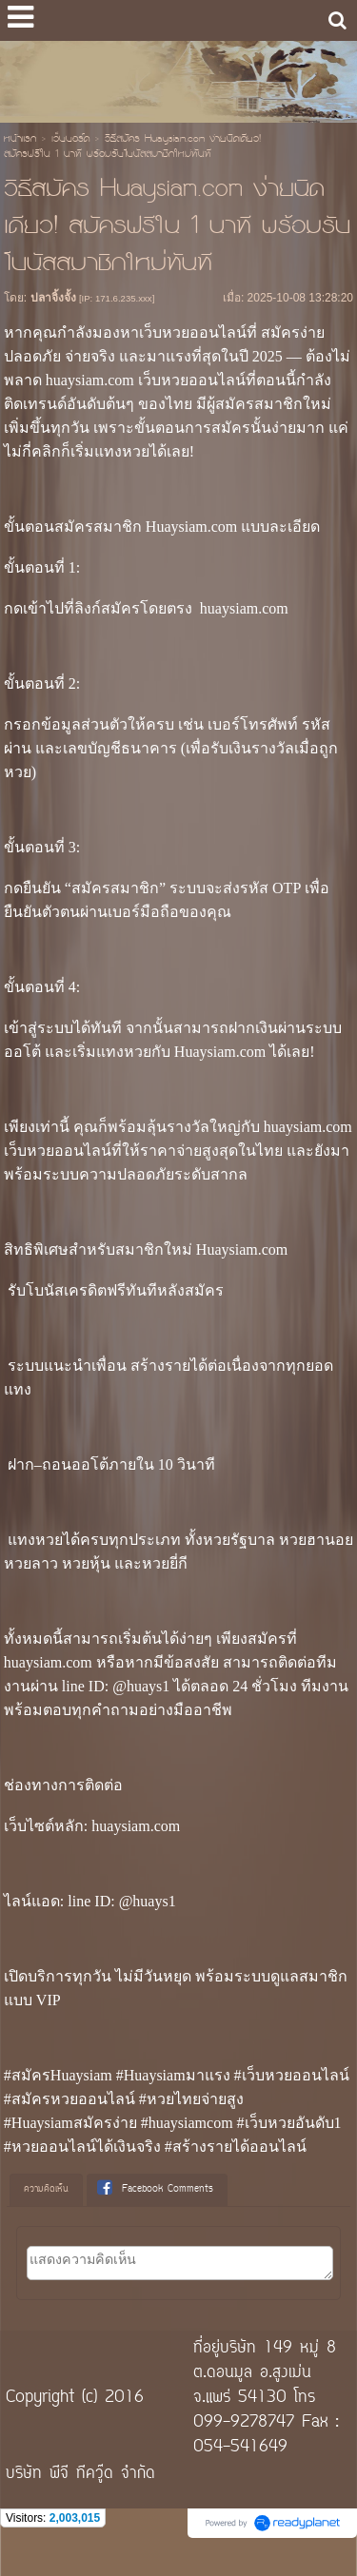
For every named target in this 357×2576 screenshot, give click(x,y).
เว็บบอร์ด (70, 139)
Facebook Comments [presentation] (155, 2188)
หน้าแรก (20, 139)
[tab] (46, 2190)
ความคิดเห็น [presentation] (46, 2189)
